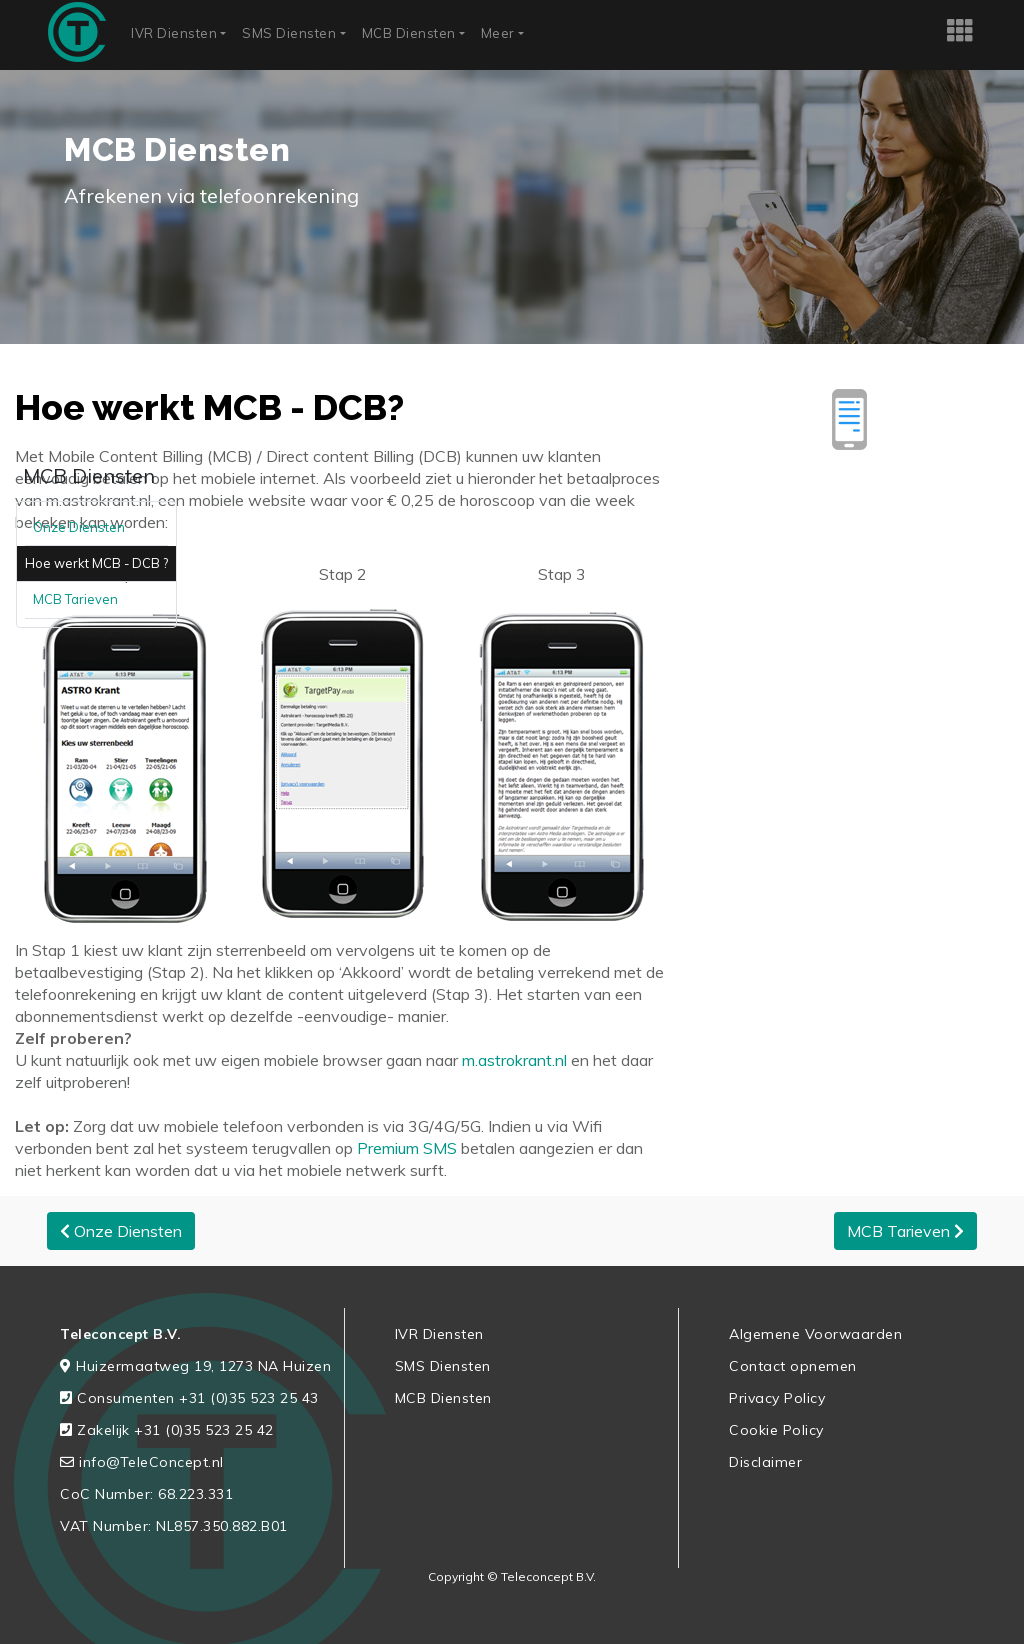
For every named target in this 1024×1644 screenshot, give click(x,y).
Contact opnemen (793, 1366)
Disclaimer (765, 1462)
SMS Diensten (289, 33)
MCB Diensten (409, 33)
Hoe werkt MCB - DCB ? (96, 563)
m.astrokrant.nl (512, 1060)
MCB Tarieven (75, 599)
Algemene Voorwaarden (815, 1334)
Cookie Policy (776, 1430)
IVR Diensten (174, 33)
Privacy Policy (777, 1398)
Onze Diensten (79, 527)
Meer (498, 33)
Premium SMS (407, 1148)
